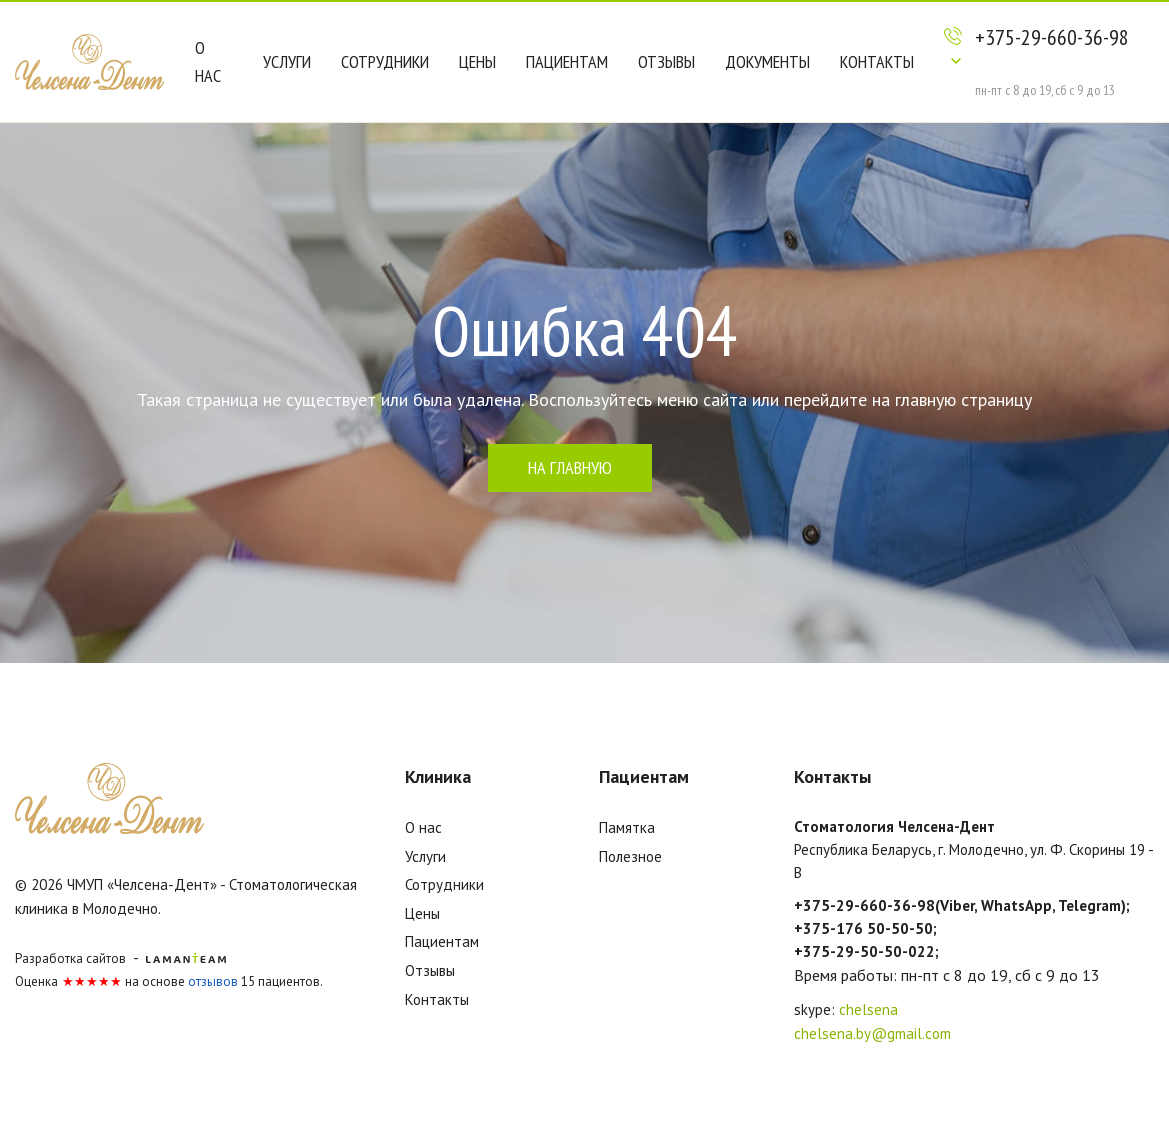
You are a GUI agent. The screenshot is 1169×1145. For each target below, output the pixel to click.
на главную (570, 467)
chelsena (868, 1009)
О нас (208, 61)
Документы (767, 61)
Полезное (630, 856)
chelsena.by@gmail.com (872, 1033)
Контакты (877, 61)
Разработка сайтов (70, 958)
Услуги (287, 61)
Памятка (627, 827)
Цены (477, 61)
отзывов (213, 981)
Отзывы (666, 61)
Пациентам (567, 61)
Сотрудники (385, 61)
